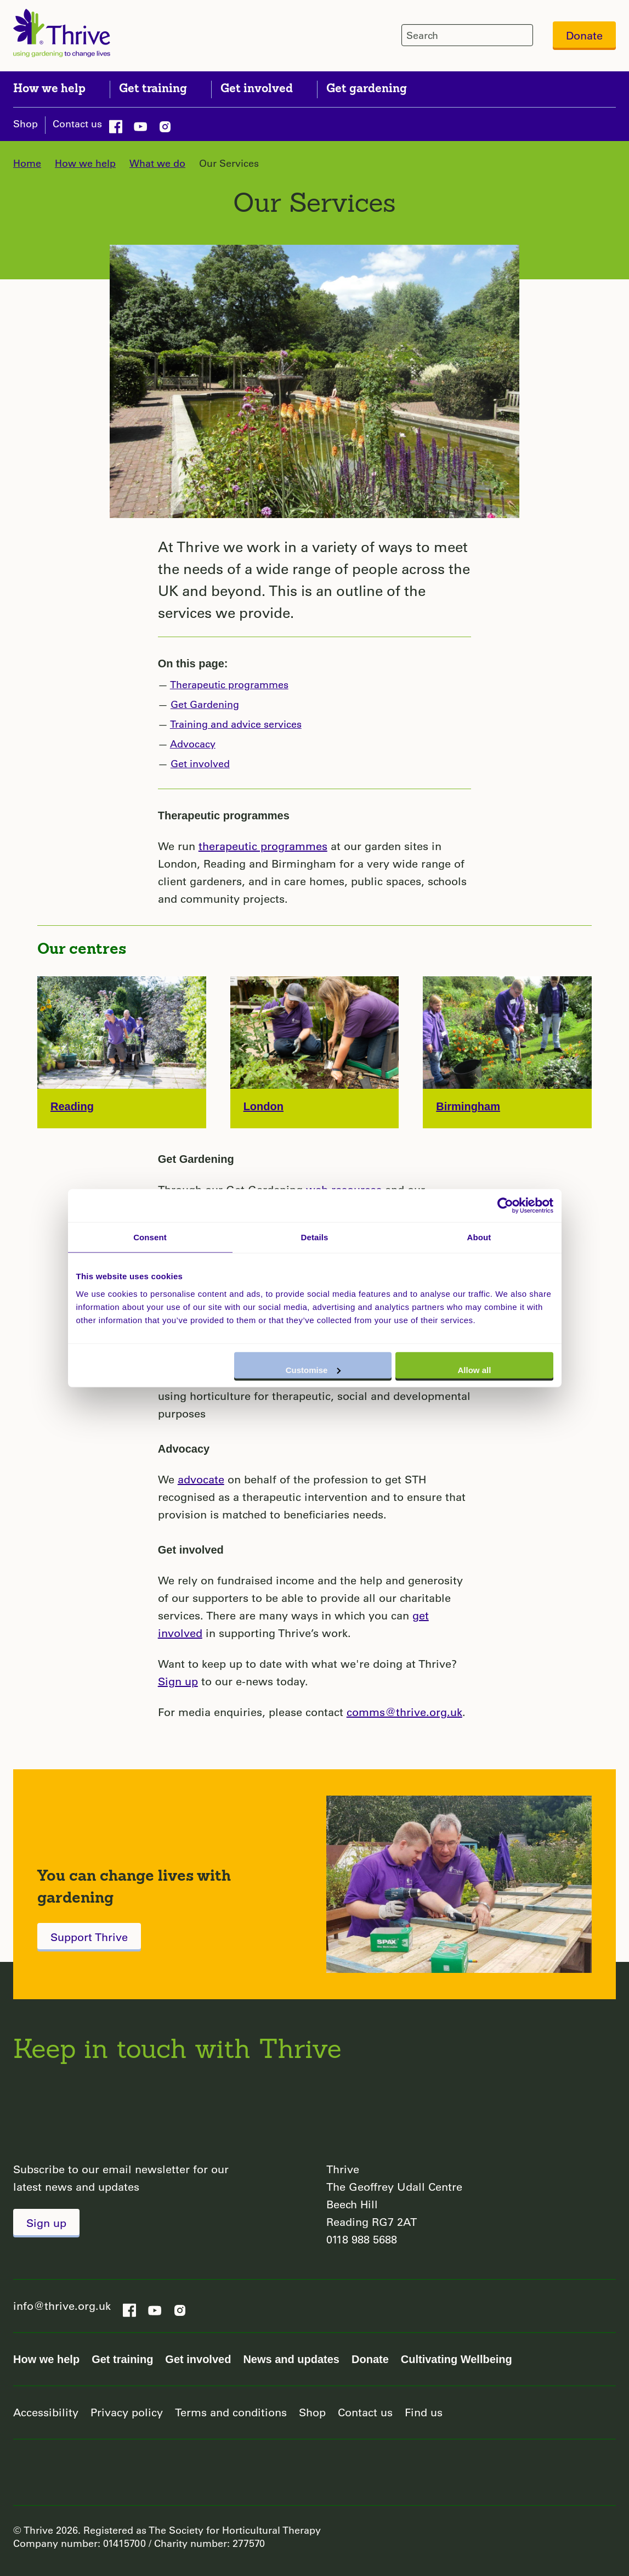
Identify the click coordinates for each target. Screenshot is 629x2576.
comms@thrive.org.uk (404, 1712)
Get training (122, 2359)
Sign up (178, 1681)
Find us (424, 2412)
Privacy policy (126, 2412)
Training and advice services (236, 723)
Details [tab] (314, 1237)
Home (27, 163)
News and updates (291, 2359)
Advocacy (193, 743)
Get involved (200, 763)
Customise (313, 1369)
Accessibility (45, 2412)
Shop (25, 123)
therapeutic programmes (263, 846)
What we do (157, 163)
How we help (85, 163)
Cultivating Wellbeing (456, 2359)
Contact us (77, 123)
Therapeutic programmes (229, 684)
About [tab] (479, 1237)
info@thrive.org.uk (62, 2306)
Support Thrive (89, 1937)
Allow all (474, 1369)
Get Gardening (205, 704)
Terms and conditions (231, 2412)
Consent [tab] (150, 1237)
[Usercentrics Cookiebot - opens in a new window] (505, 1205)
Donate (584, 35)
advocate (201, 1479)
